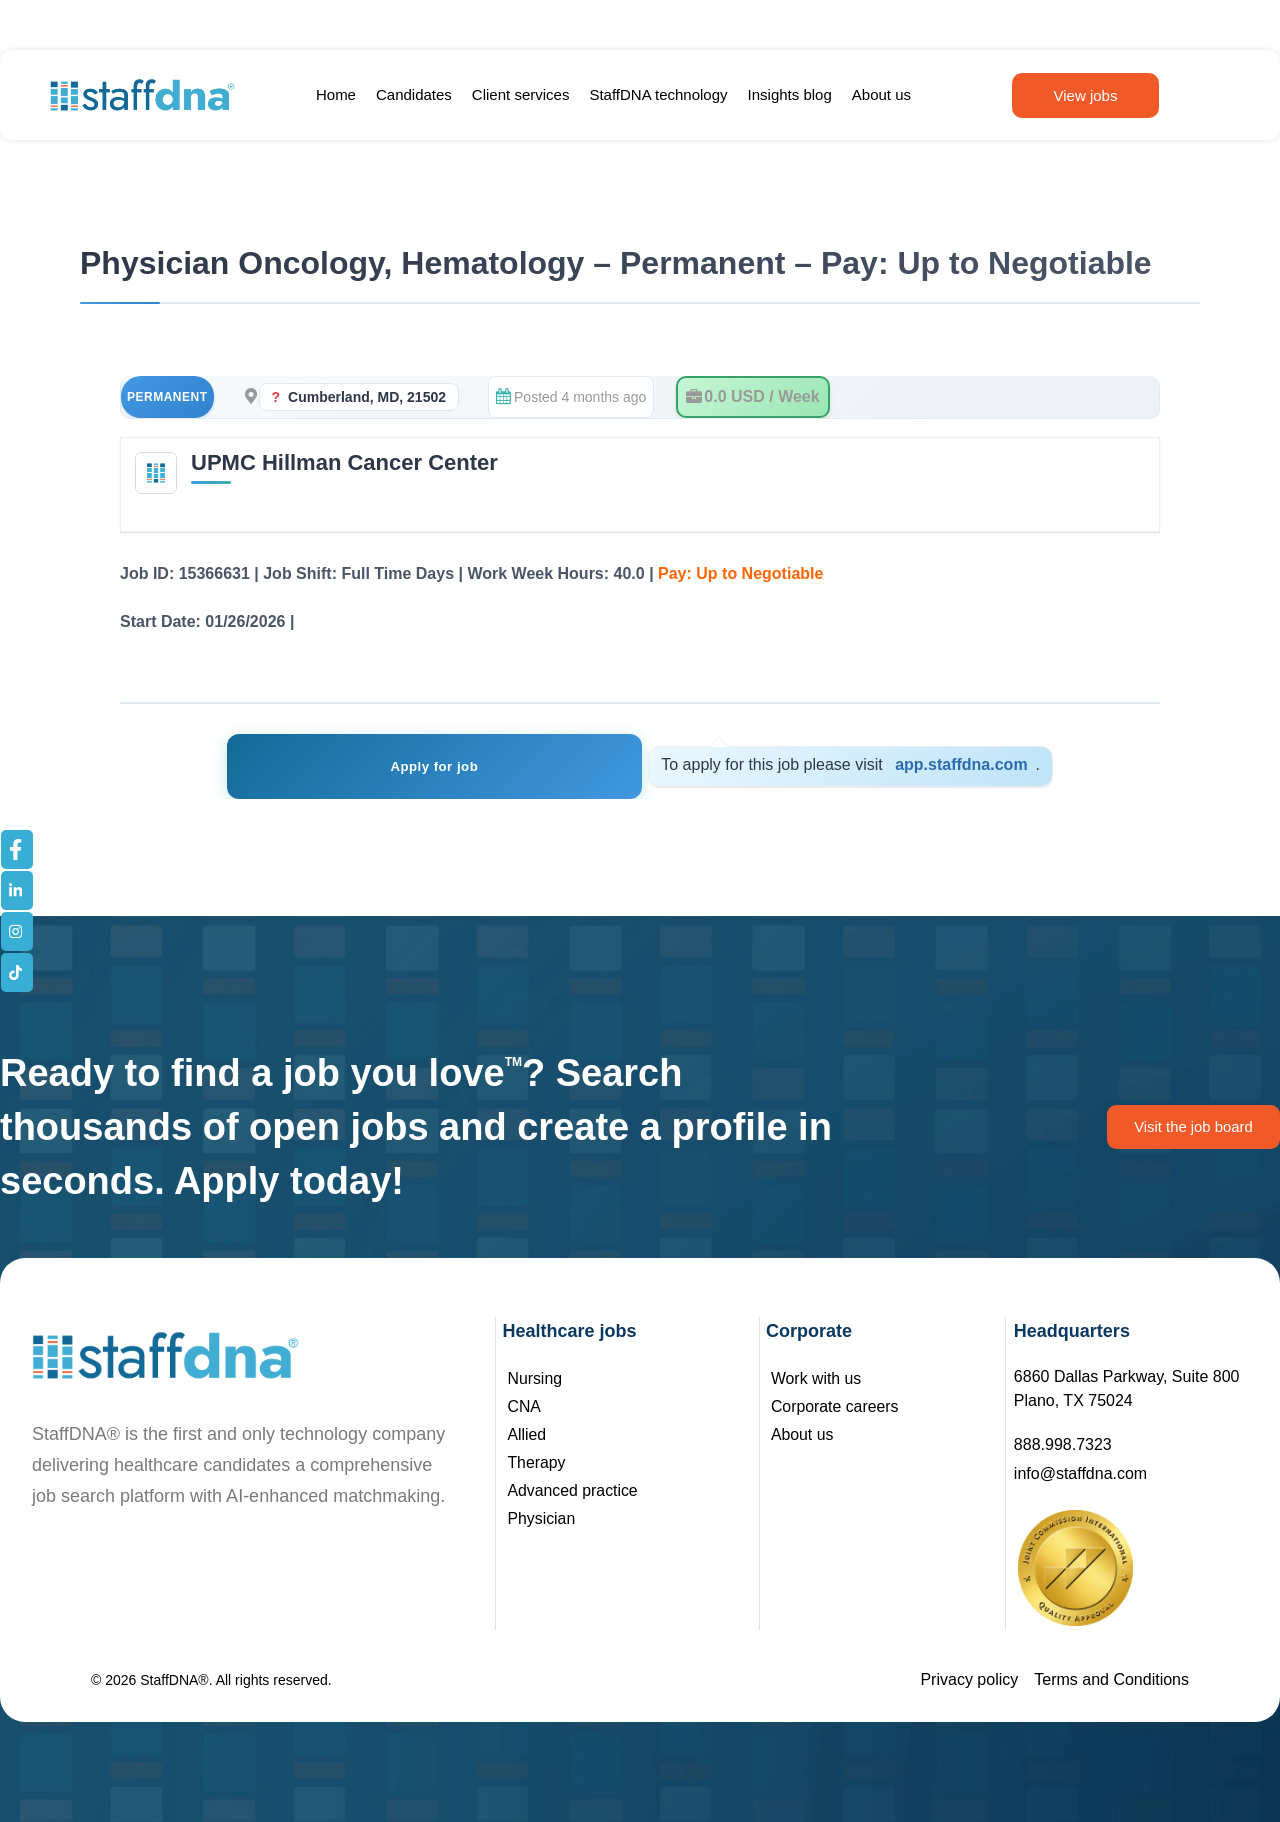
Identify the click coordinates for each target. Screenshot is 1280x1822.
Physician (541, 1518)
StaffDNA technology (658, 94)
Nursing (534, 1378)
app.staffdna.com (904, 764)
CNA (524, 1406)
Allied (526, 1434)
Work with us (816, 1378)
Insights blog (790, 94)
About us (881, 94)
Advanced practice (573, 1490)
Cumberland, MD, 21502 (367, 397)
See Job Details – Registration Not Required (466, 621)
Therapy (536, 1462)
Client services (521, 94)
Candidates (414, 94)
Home (336, 94)
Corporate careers (835, 1406)
